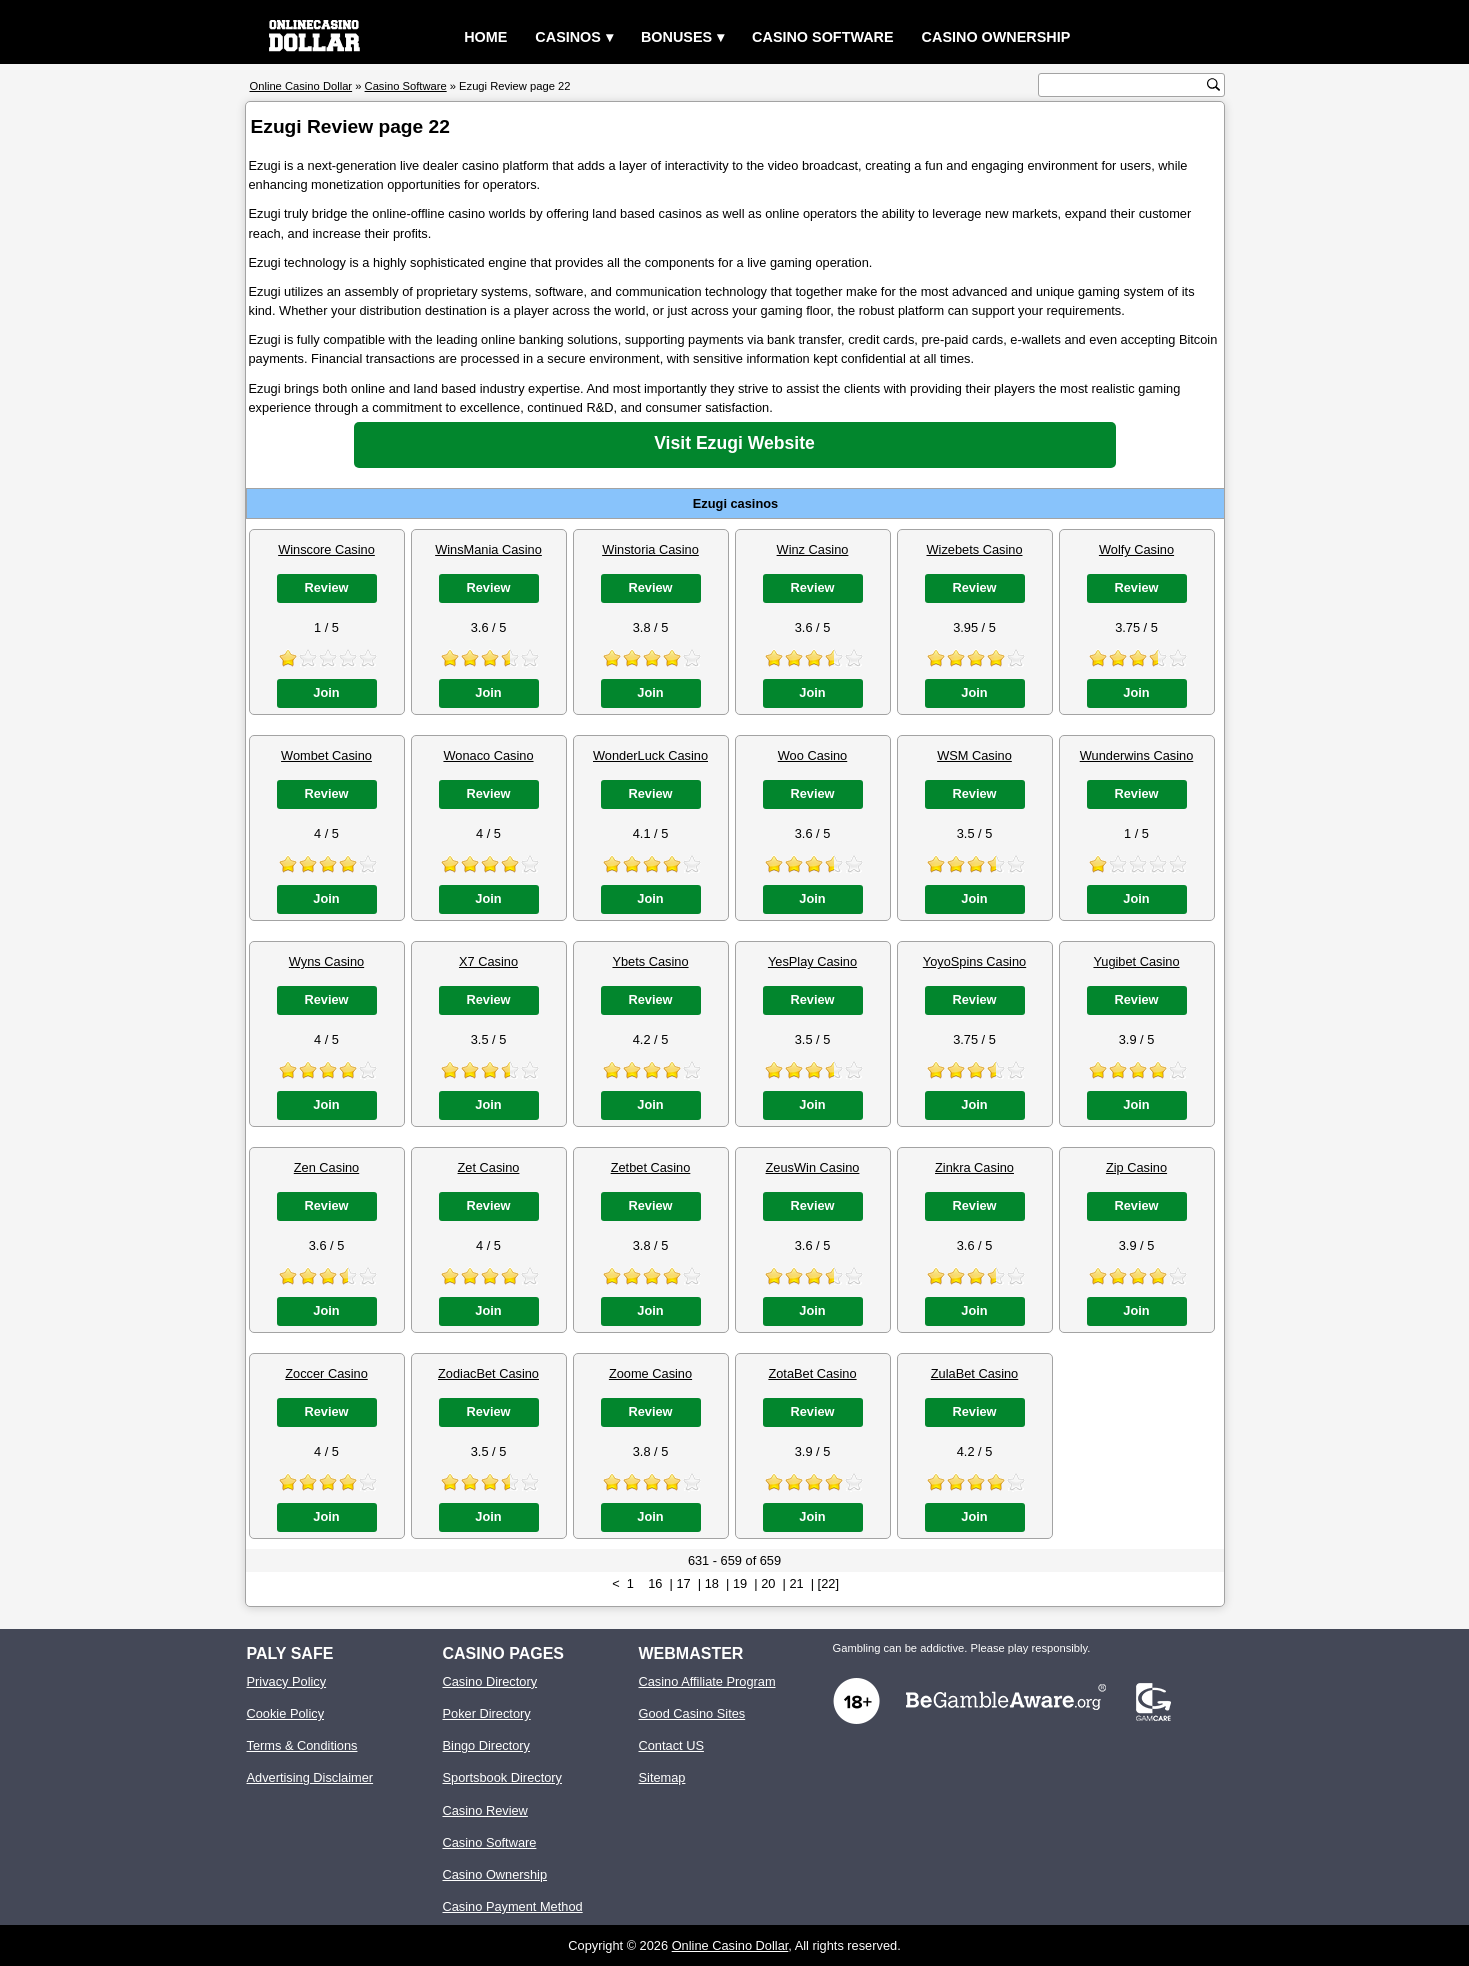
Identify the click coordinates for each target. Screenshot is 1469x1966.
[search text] (1125, 85)
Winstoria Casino (650, 549)
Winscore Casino (326, 549)
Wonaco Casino (488, 755)
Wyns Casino (326, 961)
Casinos (568, 37)
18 (712, 1583)
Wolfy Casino (1136, 549)
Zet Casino (489, 1167)
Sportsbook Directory (502, 1777)
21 (796, 1583)
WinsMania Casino (488, 549)
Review (326, 587)
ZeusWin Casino (813, 1167)
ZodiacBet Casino (488, 1373)
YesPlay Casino (812, 961)
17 (683, 1583)
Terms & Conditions (302, 1745)
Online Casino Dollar (730, 1945)
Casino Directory (490, 1681)
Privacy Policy (287, 1681)
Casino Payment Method (513, 1906)
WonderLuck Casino (650, 755)
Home (485, 37)
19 (740, 1583)
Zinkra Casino (974, 1167)
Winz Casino (813, 549)
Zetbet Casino (651, 1167)
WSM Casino (974, 755)
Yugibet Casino (1136, 961)
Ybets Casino (650, 961)
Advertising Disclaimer (310, 1777)
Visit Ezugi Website (734, 443)
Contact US (671, 1745)
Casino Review (485, 1810)
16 (655, 1583)
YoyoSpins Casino (974, 961)
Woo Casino (812, 755)
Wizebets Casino (974, 549)
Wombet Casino (326, 755)
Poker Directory (487, 1713)
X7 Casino (488, 961)
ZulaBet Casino (975, 1373)
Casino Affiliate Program (707, 1681)
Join (326, 692)
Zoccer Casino (326, 1373)
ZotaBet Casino (812, 1373)
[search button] (1213, 84)
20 (768, 1583)
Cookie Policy (286, 1713)
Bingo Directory (486, 1745)
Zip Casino (1136, 1167)
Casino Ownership (996, 37)
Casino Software (823, 37)
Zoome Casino (650, 1373)
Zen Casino (326, 1167)
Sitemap (662, 1777)
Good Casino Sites (692, 1713)
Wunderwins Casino (1137, 755)
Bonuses (676, 37)
